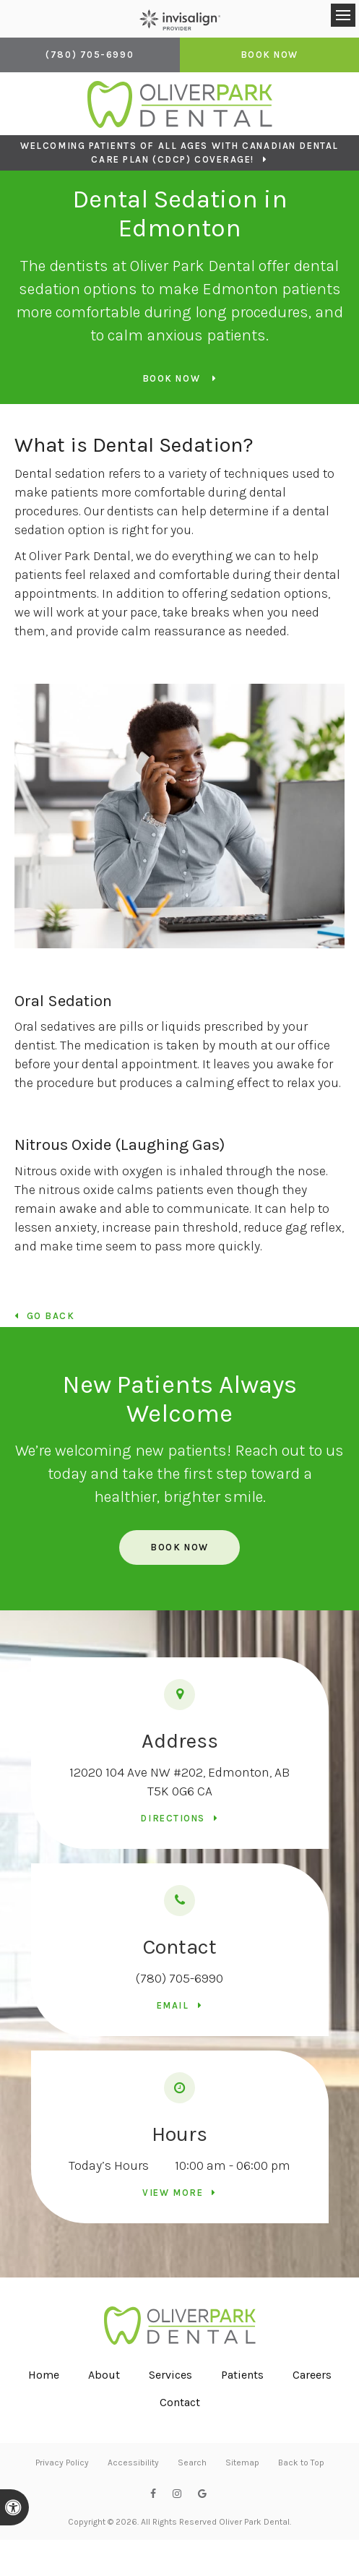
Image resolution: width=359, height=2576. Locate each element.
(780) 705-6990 (179, 1978)
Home (43, 2375)
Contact (180, 2402)
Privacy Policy (62, 2462)
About (104, 2375)
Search (192, 2462)
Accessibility (133, 2462)
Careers (312, 2375)
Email (173, 2005)
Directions (172, 1818)
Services (170, 2375)
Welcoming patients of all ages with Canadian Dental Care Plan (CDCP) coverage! (179, 153)
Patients (242, 2375)
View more (172, 2192)
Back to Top (301, 2462)
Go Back (51, 1315)
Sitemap (242, 2462)
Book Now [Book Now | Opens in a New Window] (269, 54)
